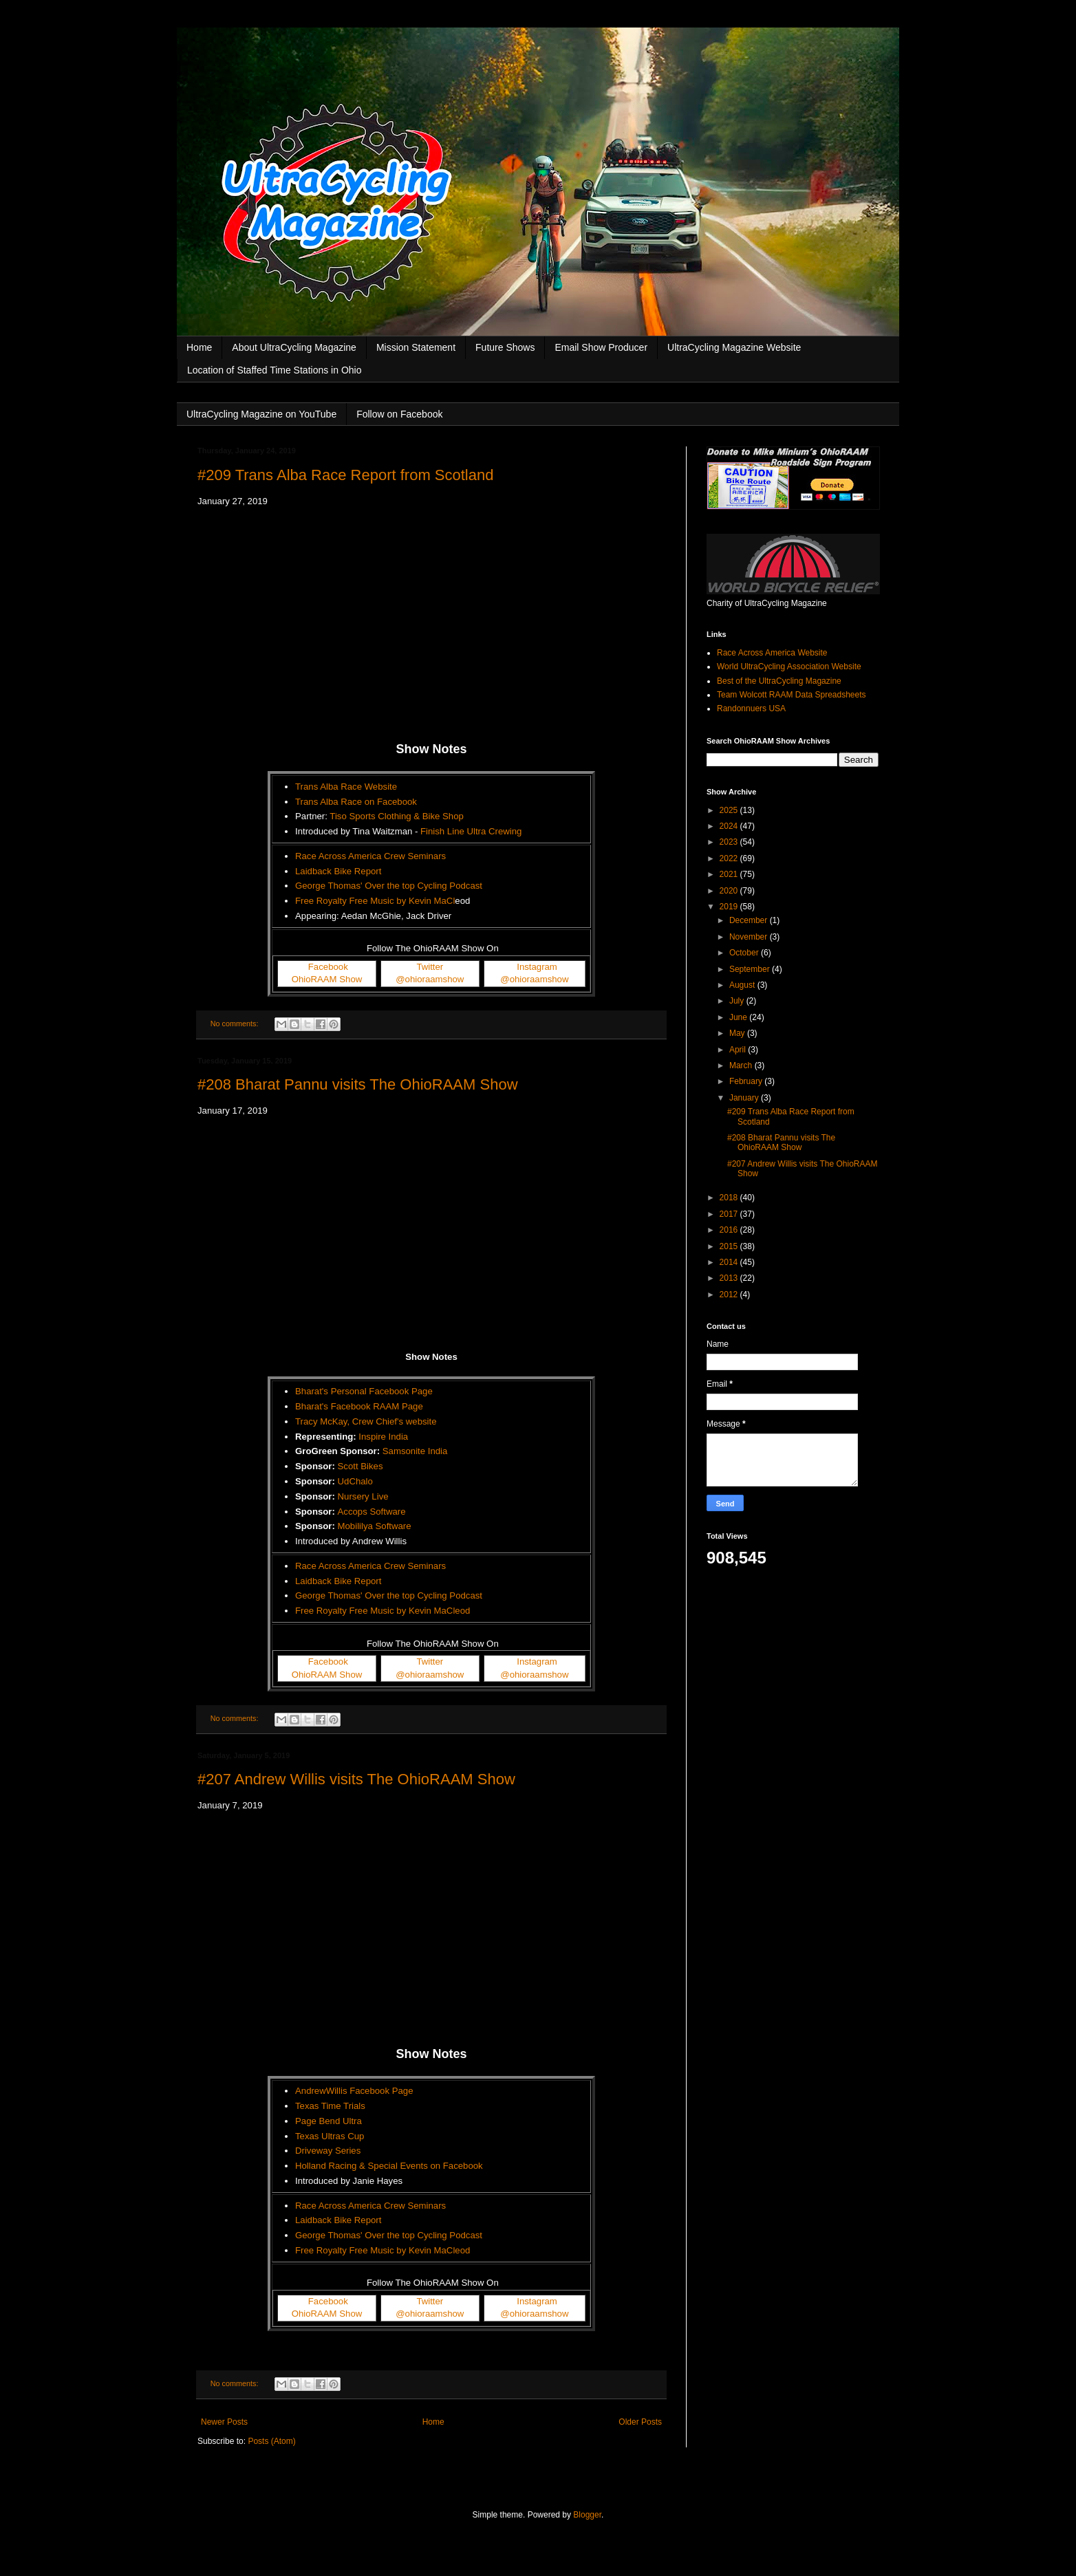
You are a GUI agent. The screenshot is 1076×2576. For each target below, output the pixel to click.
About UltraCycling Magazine (294, 347)
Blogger (587, 2515)
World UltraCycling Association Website (789, 666)
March (742, 1065)
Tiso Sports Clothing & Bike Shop (397, 816)
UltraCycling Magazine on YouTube (261, 414)
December (749, 920)
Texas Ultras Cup (329, 2136)
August (743, 985)
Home (199, 347)
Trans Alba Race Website (346, 786)
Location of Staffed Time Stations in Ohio (274, 370)
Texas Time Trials (330, 2106)
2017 (730, 1214)
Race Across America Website (772, 653)
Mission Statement (415, 347)
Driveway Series (328, 2150)
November (749, 937)
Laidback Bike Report (338, 871)
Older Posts (640, 2422)
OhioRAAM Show (327, 979)
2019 (730, 906)
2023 (730, 842)
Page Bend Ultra (328, 2121)
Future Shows (505, 347)
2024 (730, 826)
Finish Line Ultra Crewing (470, 831)
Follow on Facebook (399, 414)
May (738, 1033)
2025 (730, 810)
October (745, 952)
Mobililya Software (374, 1526)
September (750, 969)
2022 (730, 858)
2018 (730, 1197)
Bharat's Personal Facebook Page (364, 1391)
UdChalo (355, 1481)
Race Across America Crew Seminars (370, 856)
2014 (730, 1262)
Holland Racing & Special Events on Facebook (389, 2166)
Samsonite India (415, 1451)
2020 (730, 891)
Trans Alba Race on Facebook (356, 802)
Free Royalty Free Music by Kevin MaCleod (382, 1610)
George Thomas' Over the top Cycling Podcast (388, 885)
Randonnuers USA (751, 708)
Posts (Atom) (271, 2441)
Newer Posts (224, 2422)
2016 (730, 1230)
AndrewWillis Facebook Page (354, 2091)
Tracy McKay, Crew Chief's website (366, 1421)
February (746, 1081)
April (738, 1049)
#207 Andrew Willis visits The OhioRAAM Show (356, 1779)
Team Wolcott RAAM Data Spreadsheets (791, 695)
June (739, 1017)
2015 (730, 1246)
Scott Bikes (360, 1466)
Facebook (328, 967)
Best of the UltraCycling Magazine (779, 681)
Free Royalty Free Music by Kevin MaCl (375, 901)
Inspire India (383, 1436)
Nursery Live (363, 1496)
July (737, 1001)
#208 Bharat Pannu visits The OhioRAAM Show (357, 1084)
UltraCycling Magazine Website (734, 347)
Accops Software (372, 1511)
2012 (730, 1294)
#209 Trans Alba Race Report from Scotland (345, 475)
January (745, 1098)
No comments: (236, 1023)
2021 (730, 874)
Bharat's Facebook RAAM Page (359, 1406)
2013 (730, 1278)
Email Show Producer (601, 347)
